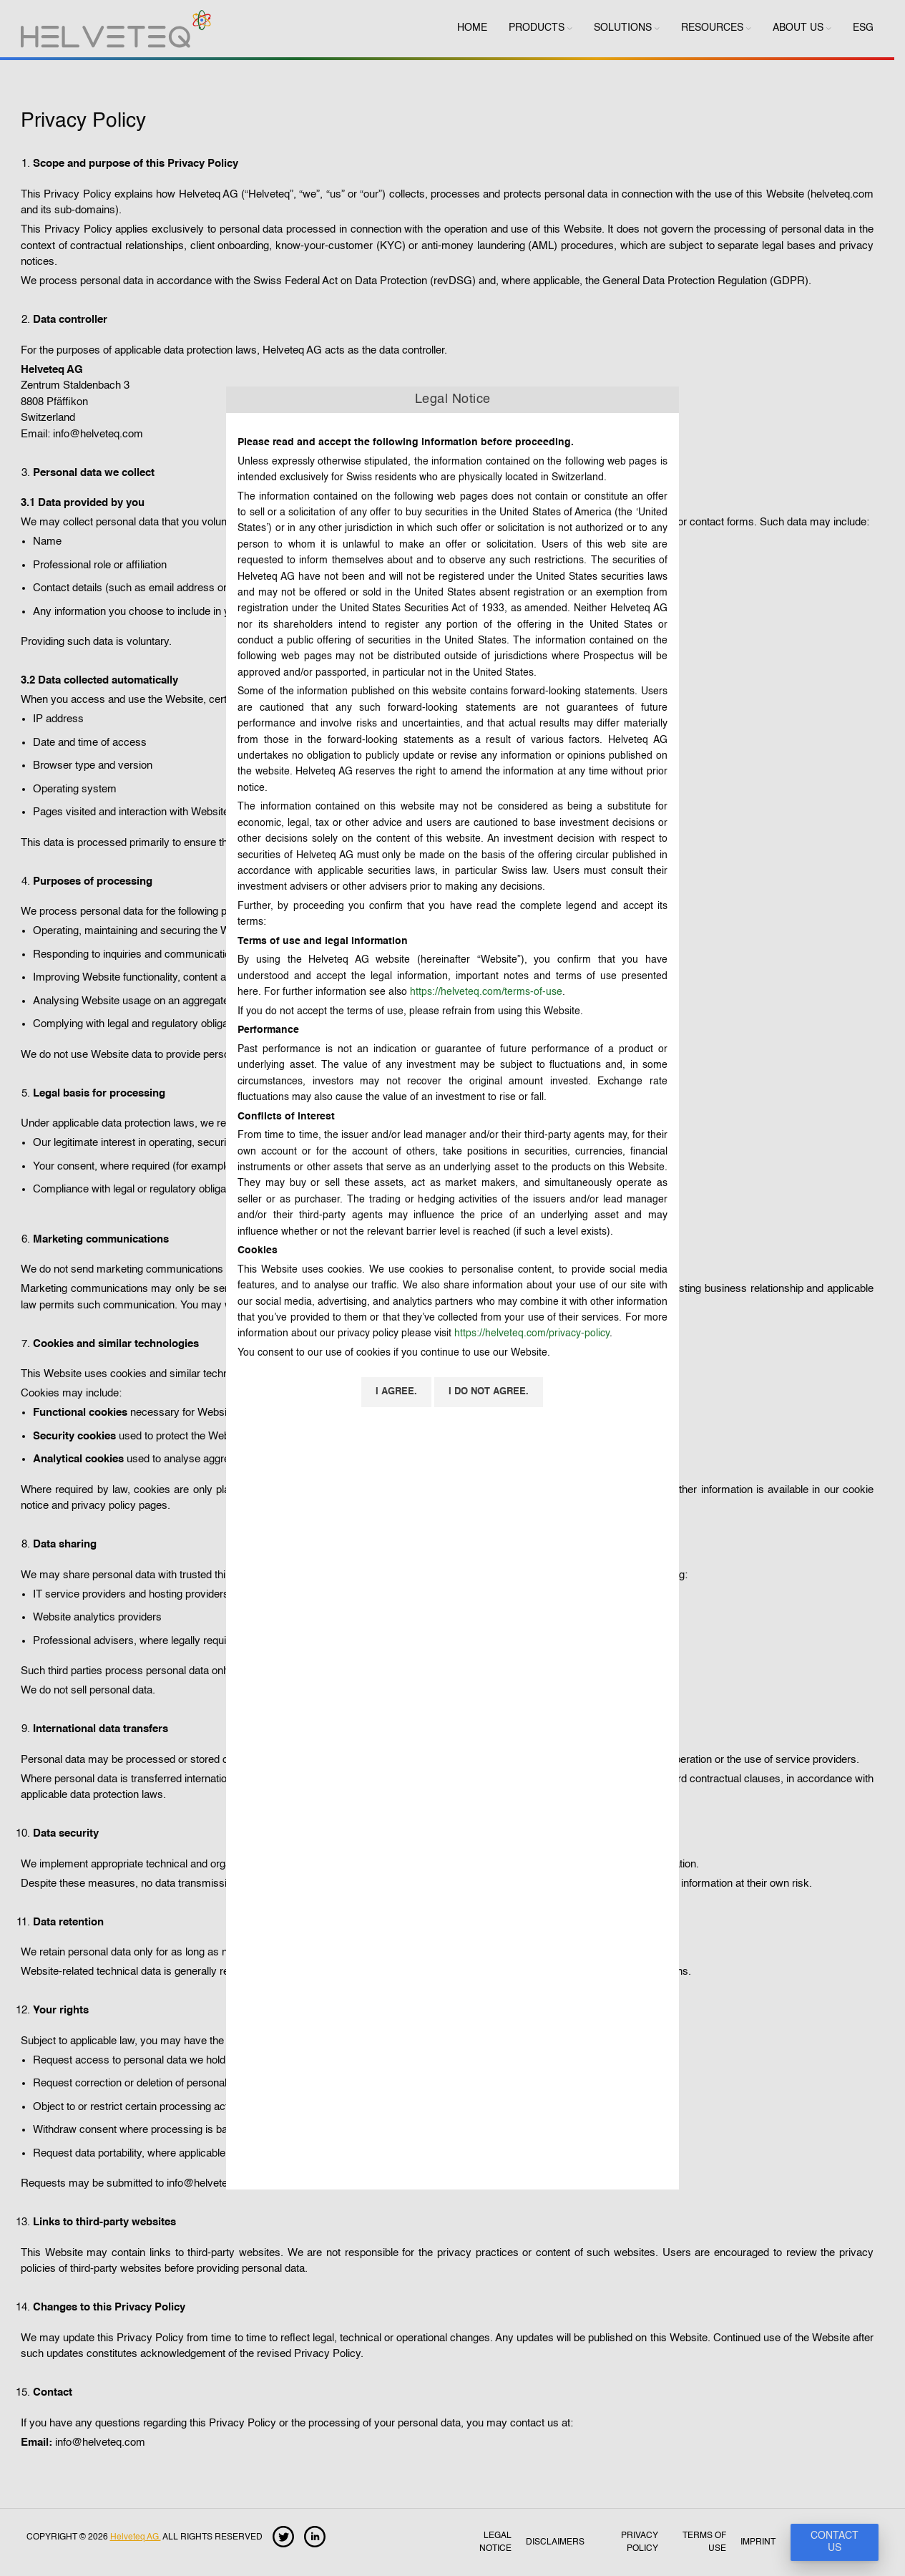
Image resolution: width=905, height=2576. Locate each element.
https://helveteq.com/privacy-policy (532, 1333)
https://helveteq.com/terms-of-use (486, 992)
